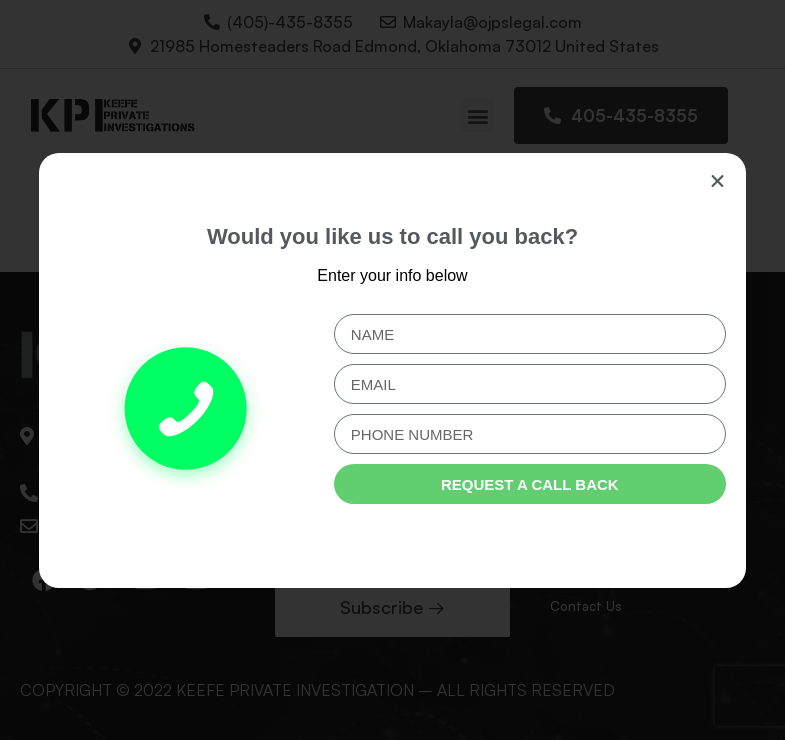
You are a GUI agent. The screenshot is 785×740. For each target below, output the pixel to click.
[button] (717, 181)
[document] (392, 370)
